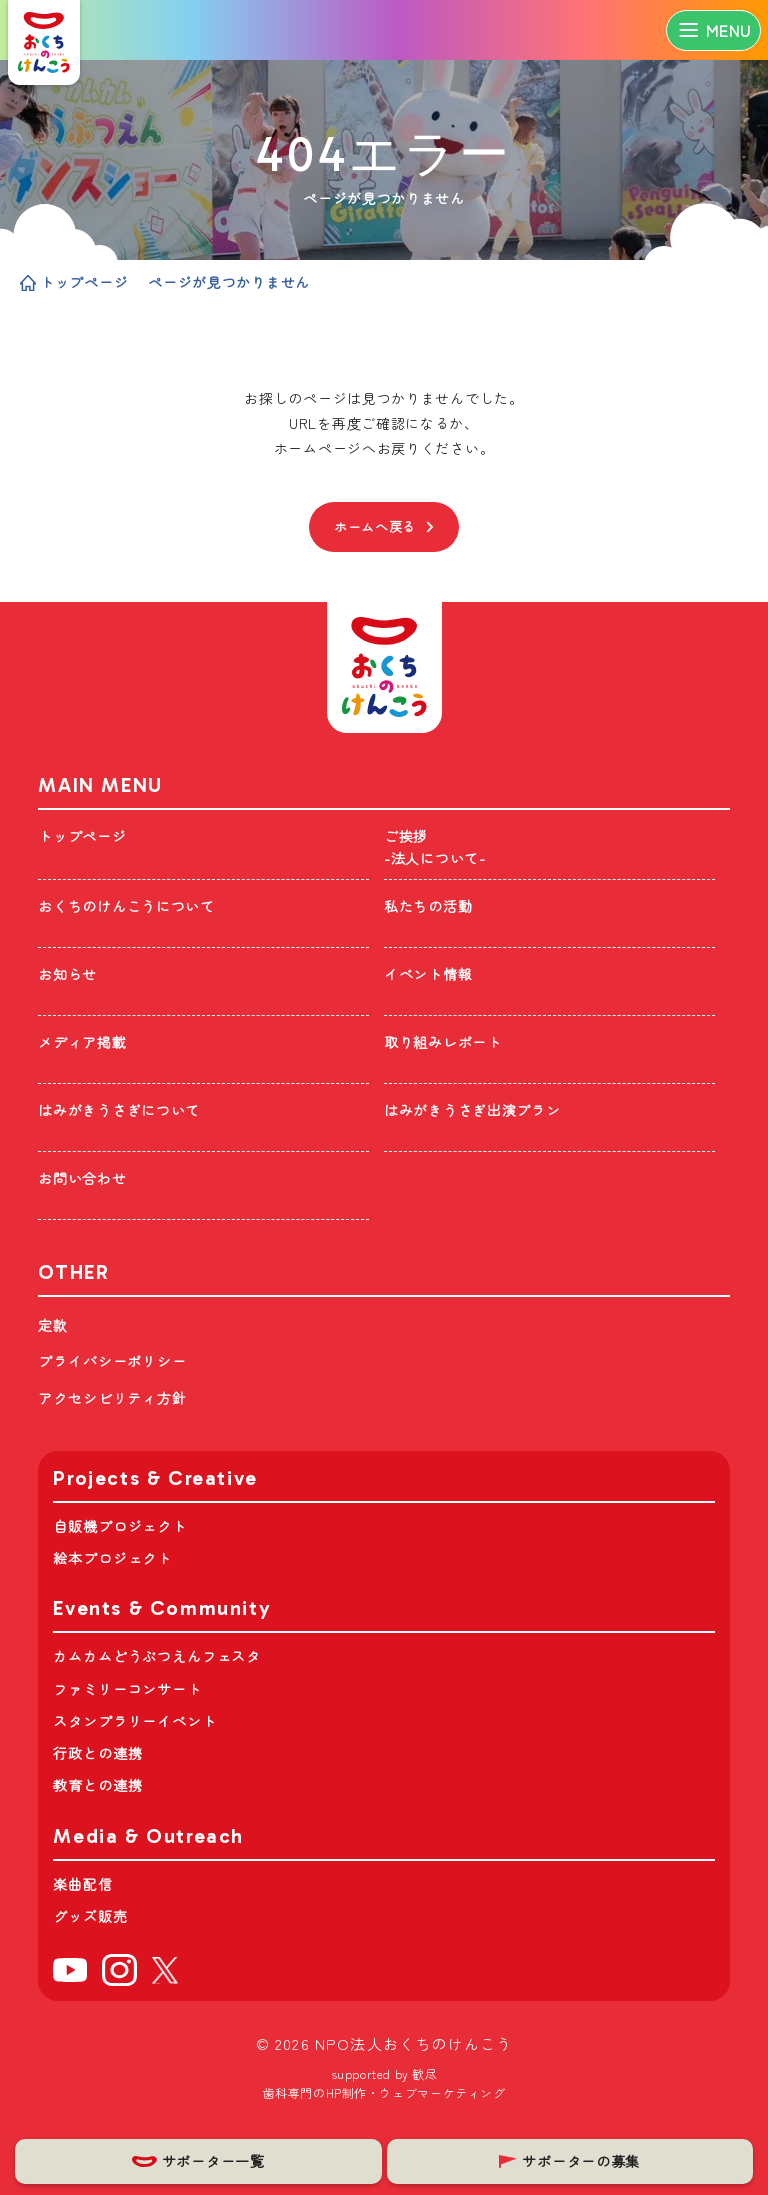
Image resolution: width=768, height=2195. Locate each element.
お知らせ (67, 974)
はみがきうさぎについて (119, 1110)
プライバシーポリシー (112, 1361)
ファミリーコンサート (127, 1689)
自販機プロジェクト (120, 1526)
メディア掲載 (82, 1042)
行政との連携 (97, 1753)
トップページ (74, 282)
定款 (53, 1325)
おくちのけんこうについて (126, 906)
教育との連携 (97, 1785)
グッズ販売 (90, 1916)
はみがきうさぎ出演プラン (472, 1110)
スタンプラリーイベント (134, 1721)
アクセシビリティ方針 (112, 1398)
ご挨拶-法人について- (435, 847)
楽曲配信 (82, 1884)
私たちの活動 (428, 906)
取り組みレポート (443, 1042)
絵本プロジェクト (112, 1558)
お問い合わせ (82, 1178)
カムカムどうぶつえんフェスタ (157, 1656)
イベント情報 (428, 974)
